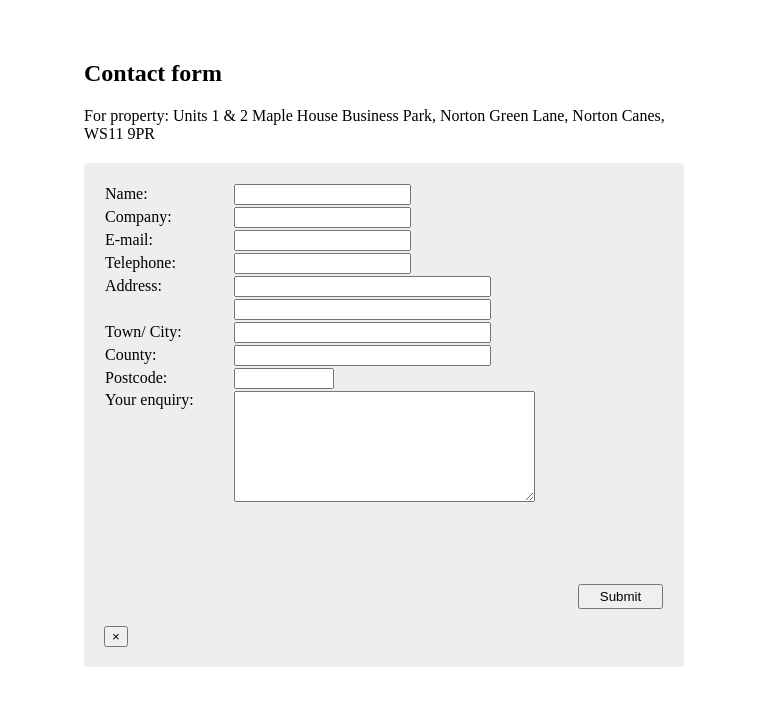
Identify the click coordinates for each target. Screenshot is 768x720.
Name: (126, 193)
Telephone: (140, 262)
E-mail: (129, 239)
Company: (138, 216)
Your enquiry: (149, 399)
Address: (133, 285)
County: (131, 354)
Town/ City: (143, 331)
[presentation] (511, 564)
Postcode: (136, 377)
